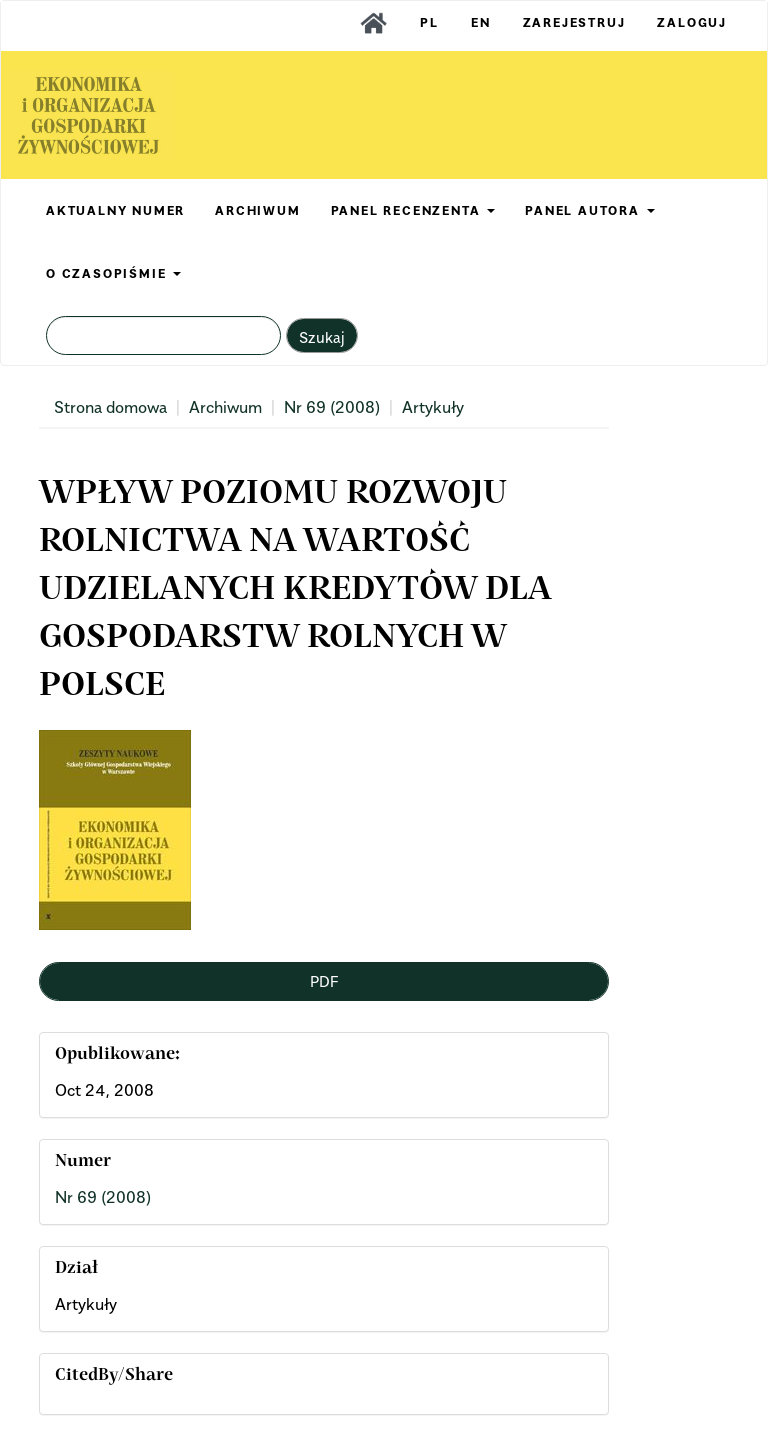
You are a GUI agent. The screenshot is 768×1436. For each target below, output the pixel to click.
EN (481, 22)
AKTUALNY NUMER (115, 210)
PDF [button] (324, 981)
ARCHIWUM (257, 210)
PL (429, 22)
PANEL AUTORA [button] (589, 210)
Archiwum (225, 407)
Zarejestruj (574, 22)
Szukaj (322, 337)
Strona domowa (110, 407)
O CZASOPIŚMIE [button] (113, 273)
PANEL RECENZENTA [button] (413, 210)
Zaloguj (692, 22)
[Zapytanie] (163, 335)
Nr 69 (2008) (332, 407)
